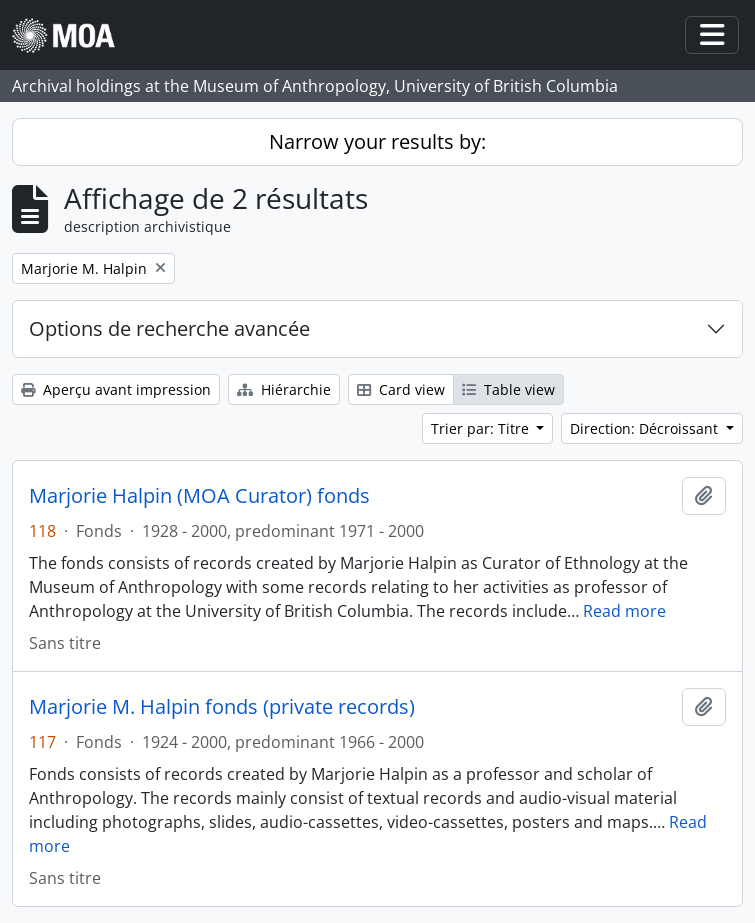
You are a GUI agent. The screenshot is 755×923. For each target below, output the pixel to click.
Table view (508, 389)
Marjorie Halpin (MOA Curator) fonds (199, 496)
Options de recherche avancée (169, 328)
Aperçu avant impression (116, 389)
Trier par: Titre (482, 428)
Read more (624, 611)
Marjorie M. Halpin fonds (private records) (222, 707)
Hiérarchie (284, 389)
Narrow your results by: (377, 141)
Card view (401, 389)
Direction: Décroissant (646, 428)
